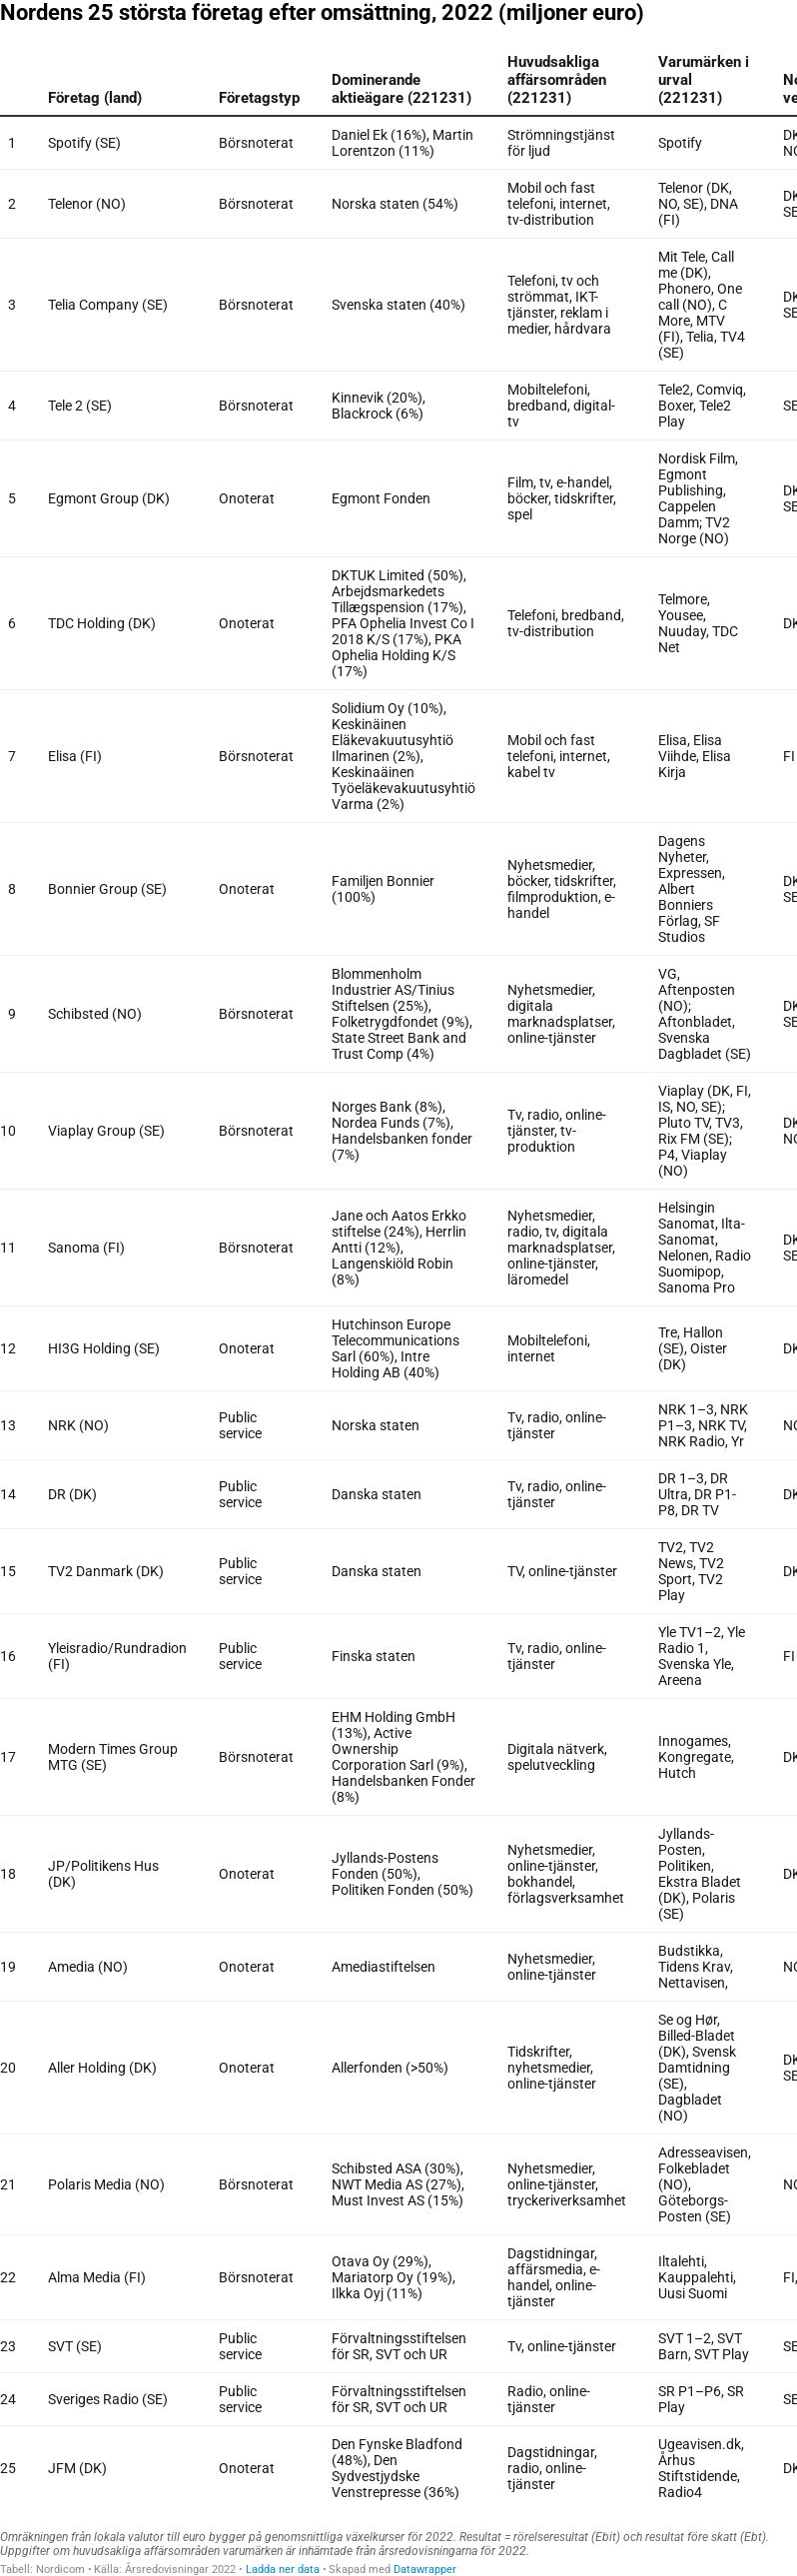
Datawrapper (425, 2569)
